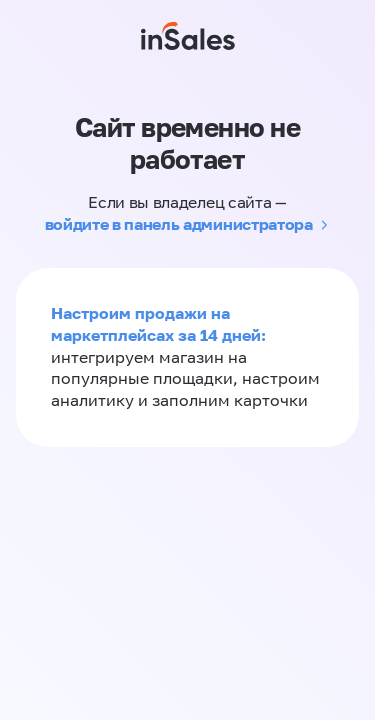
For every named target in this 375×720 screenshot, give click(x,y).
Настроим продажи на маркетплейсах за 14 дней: (158, 324)
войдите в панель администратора (179, 224)
